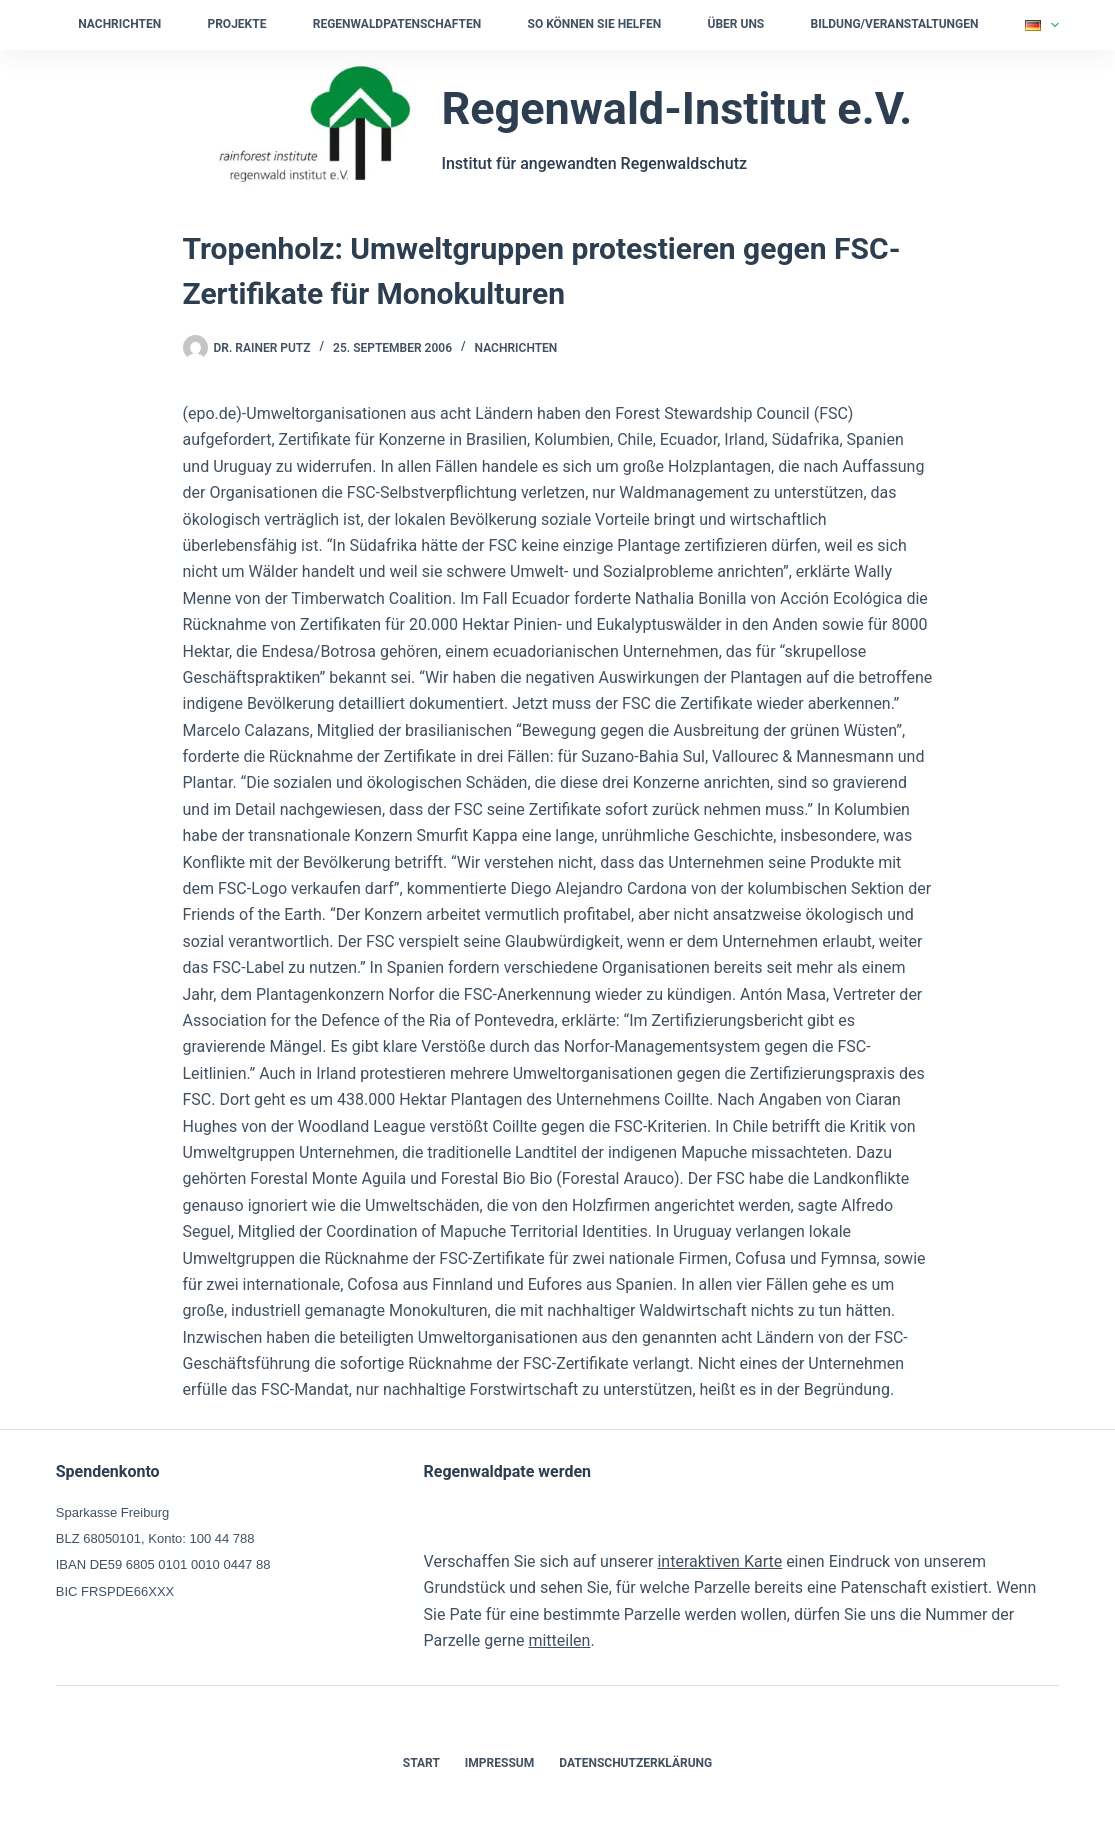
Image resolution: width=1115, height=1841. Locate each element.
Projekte (236, 24)
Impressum (499, 1763)
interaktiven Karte (719, 1561)
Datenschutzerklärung (635, 1763)
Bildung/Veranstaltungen (895, 24)
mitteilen (559, 1640)
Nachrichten (119, 24)
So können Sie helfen (595, 24)
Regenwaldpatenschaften (397, 24)
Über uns (735, 24)
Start (421, 1763)
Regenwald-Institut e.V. (676, 108)
